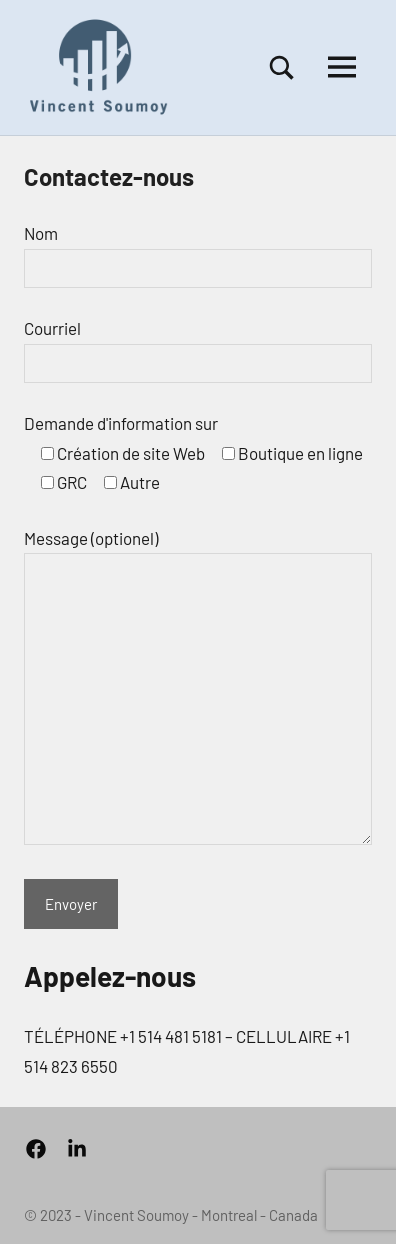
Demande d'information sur (121, 423)
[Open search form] (282, 67)
